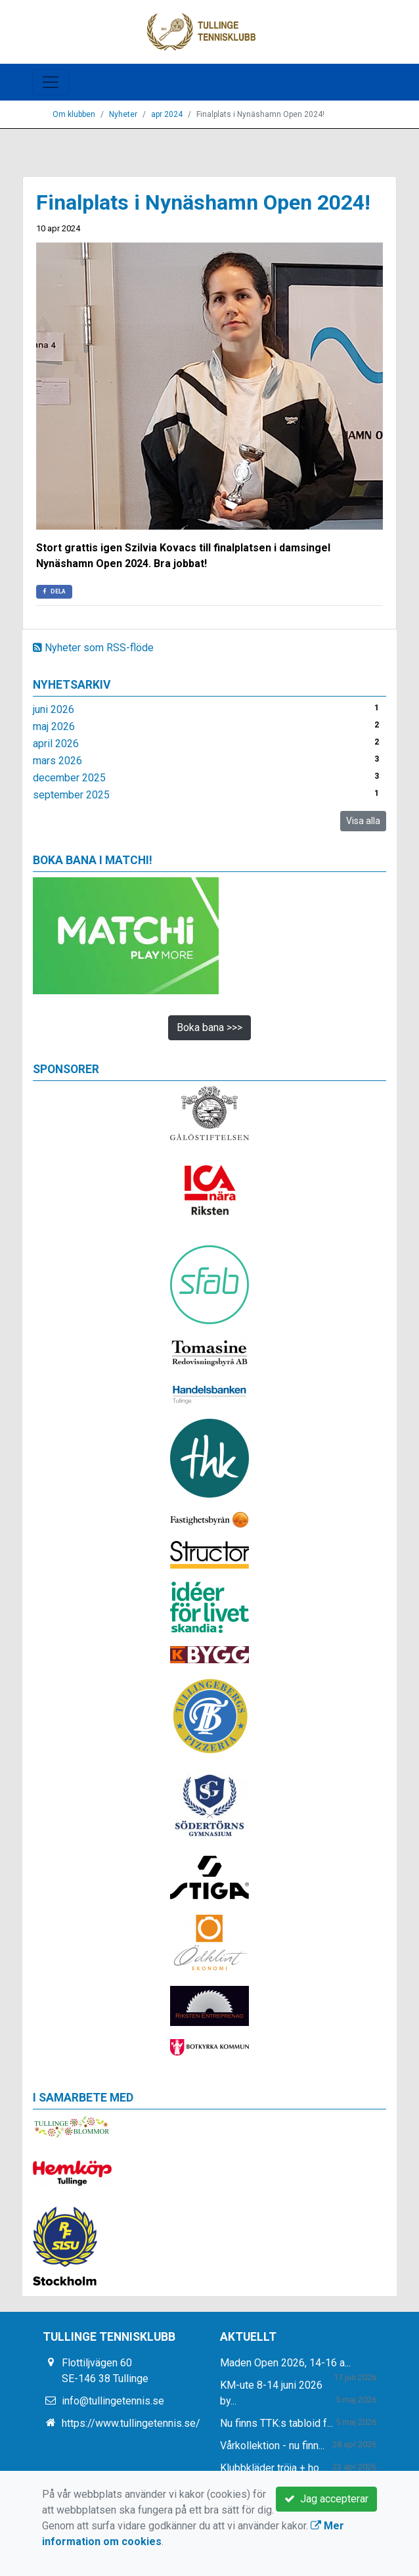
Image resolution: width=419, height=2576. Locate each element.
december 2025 (69, 777)
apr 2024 (167, 114)
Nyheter (123, 114)
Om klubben (74, 114)
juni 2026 (53, 709)
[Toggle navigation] (50, 82)
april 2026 (56, 743)
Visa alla (363, 821)
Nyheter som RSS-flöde (93, 647)
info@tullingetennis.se (113, 2401)
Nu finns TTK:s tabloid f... (276, 2423)
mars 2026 (57, 760)
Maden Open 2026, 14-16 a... (285, 2363)
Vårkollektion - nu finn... (272, 2445)
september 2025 (71, 795)
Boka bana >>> (209, 1027)
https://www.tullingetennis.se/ (131, 2423)
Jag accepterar (326, 2499)
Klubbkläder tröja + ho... (272, 2468)
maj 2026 (54, 726)
